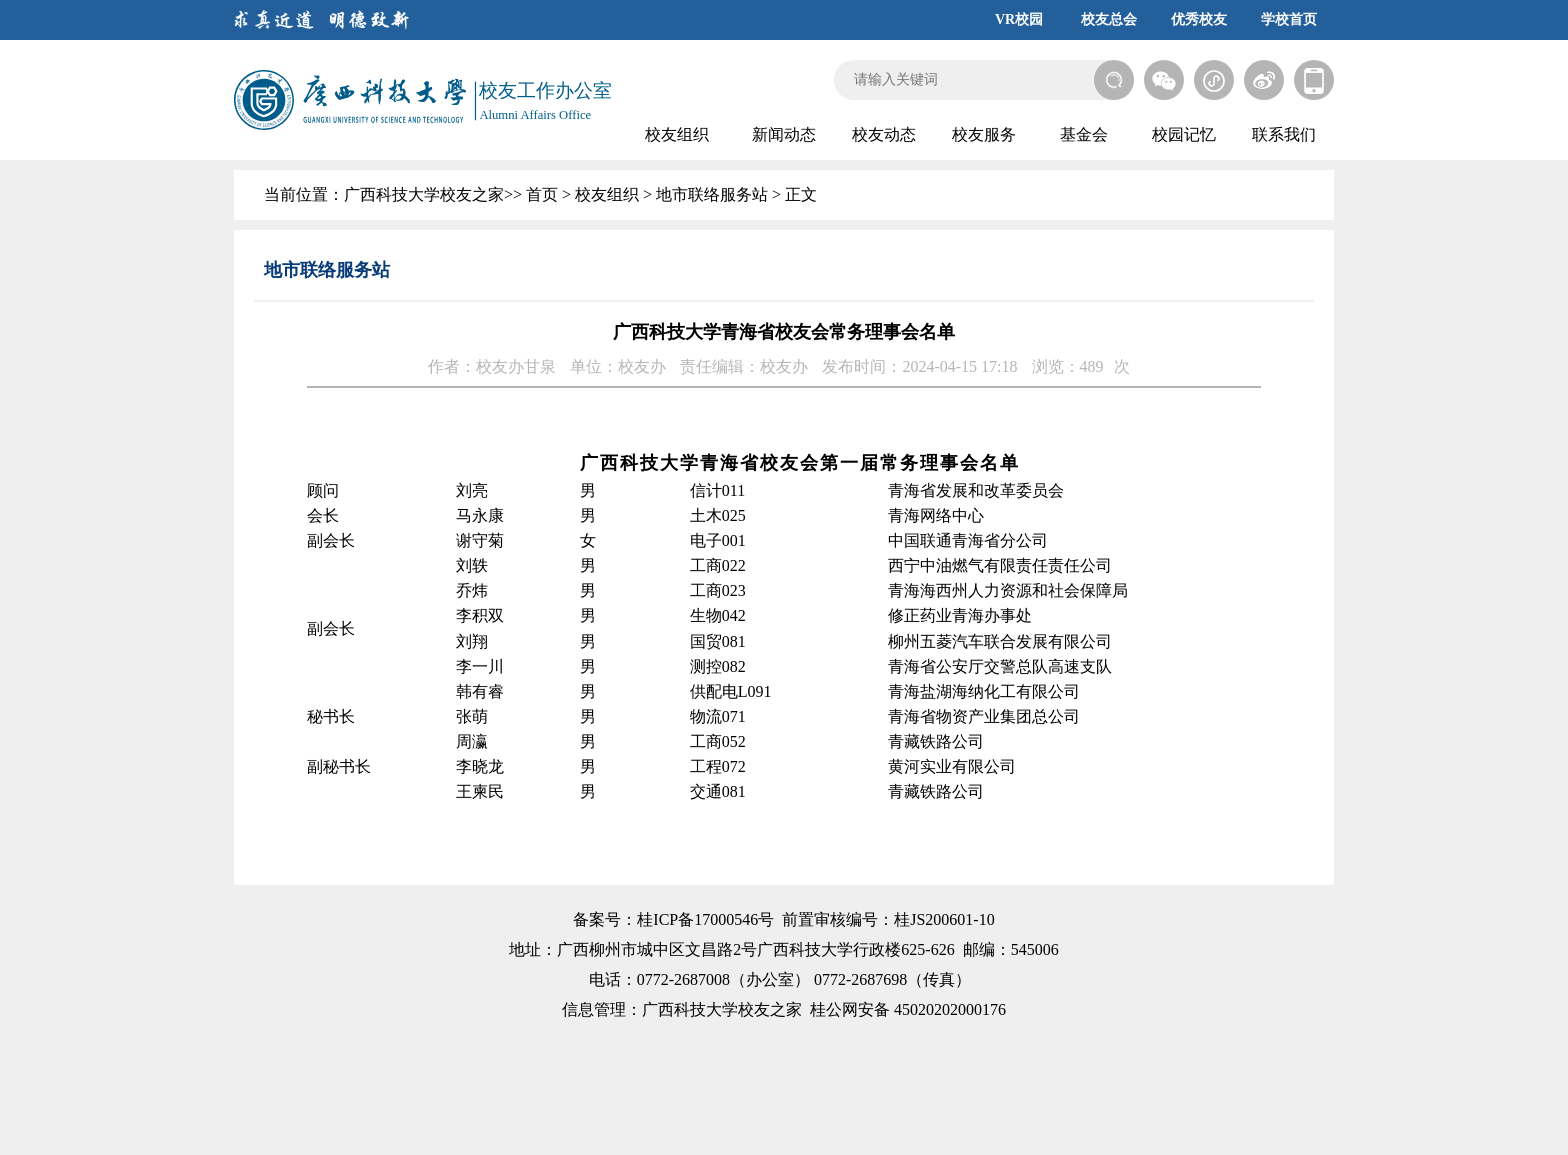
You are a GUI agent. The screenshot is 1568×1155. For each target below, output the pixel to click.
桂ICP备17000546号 (705, 919)
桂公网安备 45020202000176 (908, 1009)
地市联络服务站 (712, 194)
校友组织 (607, 194)
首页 (542, 194)
